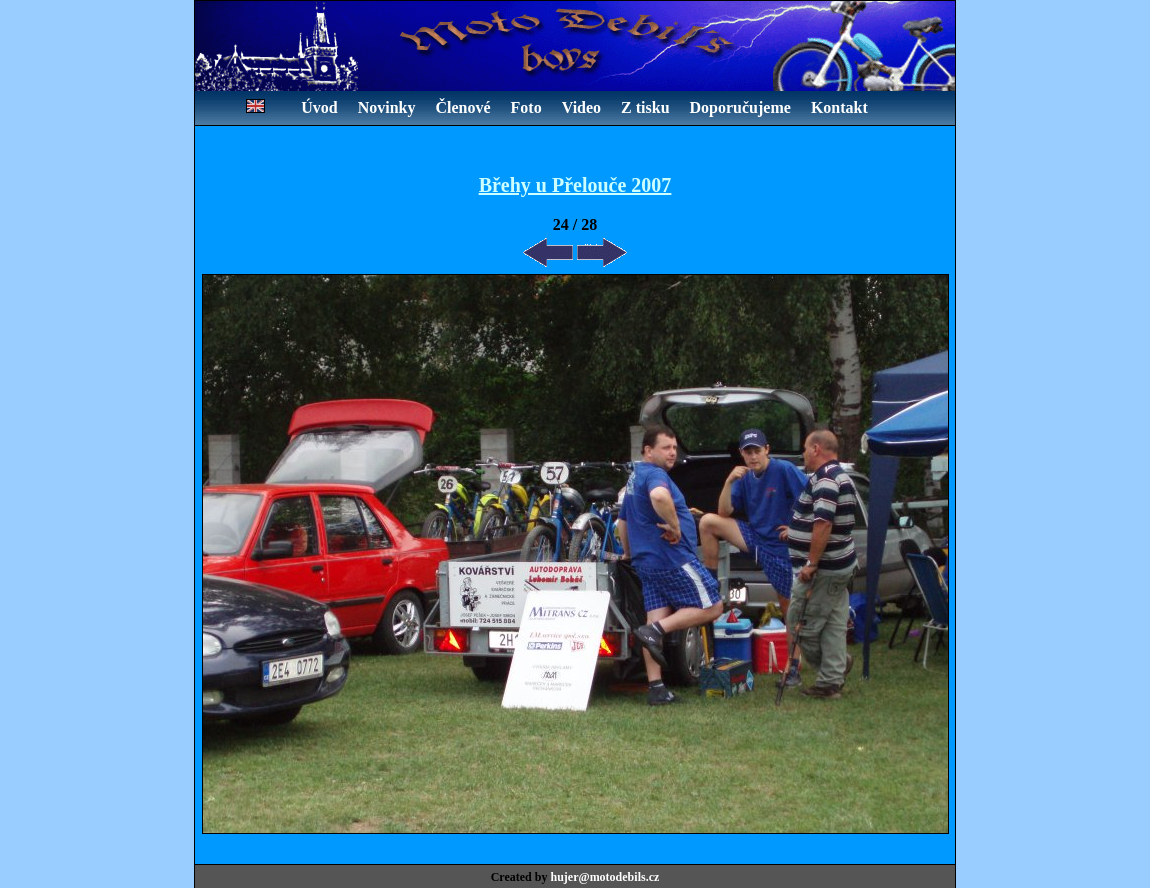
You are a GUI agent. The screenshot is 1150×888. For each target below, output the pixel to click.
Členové (462, 107)
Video (581, 107)
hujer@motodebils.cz (604, 877)
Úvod (319, 107)
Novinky (387, 107)
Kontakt (839, 107)
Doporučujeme (740, 107)
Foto (526, 107)
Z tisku (645, 107)
